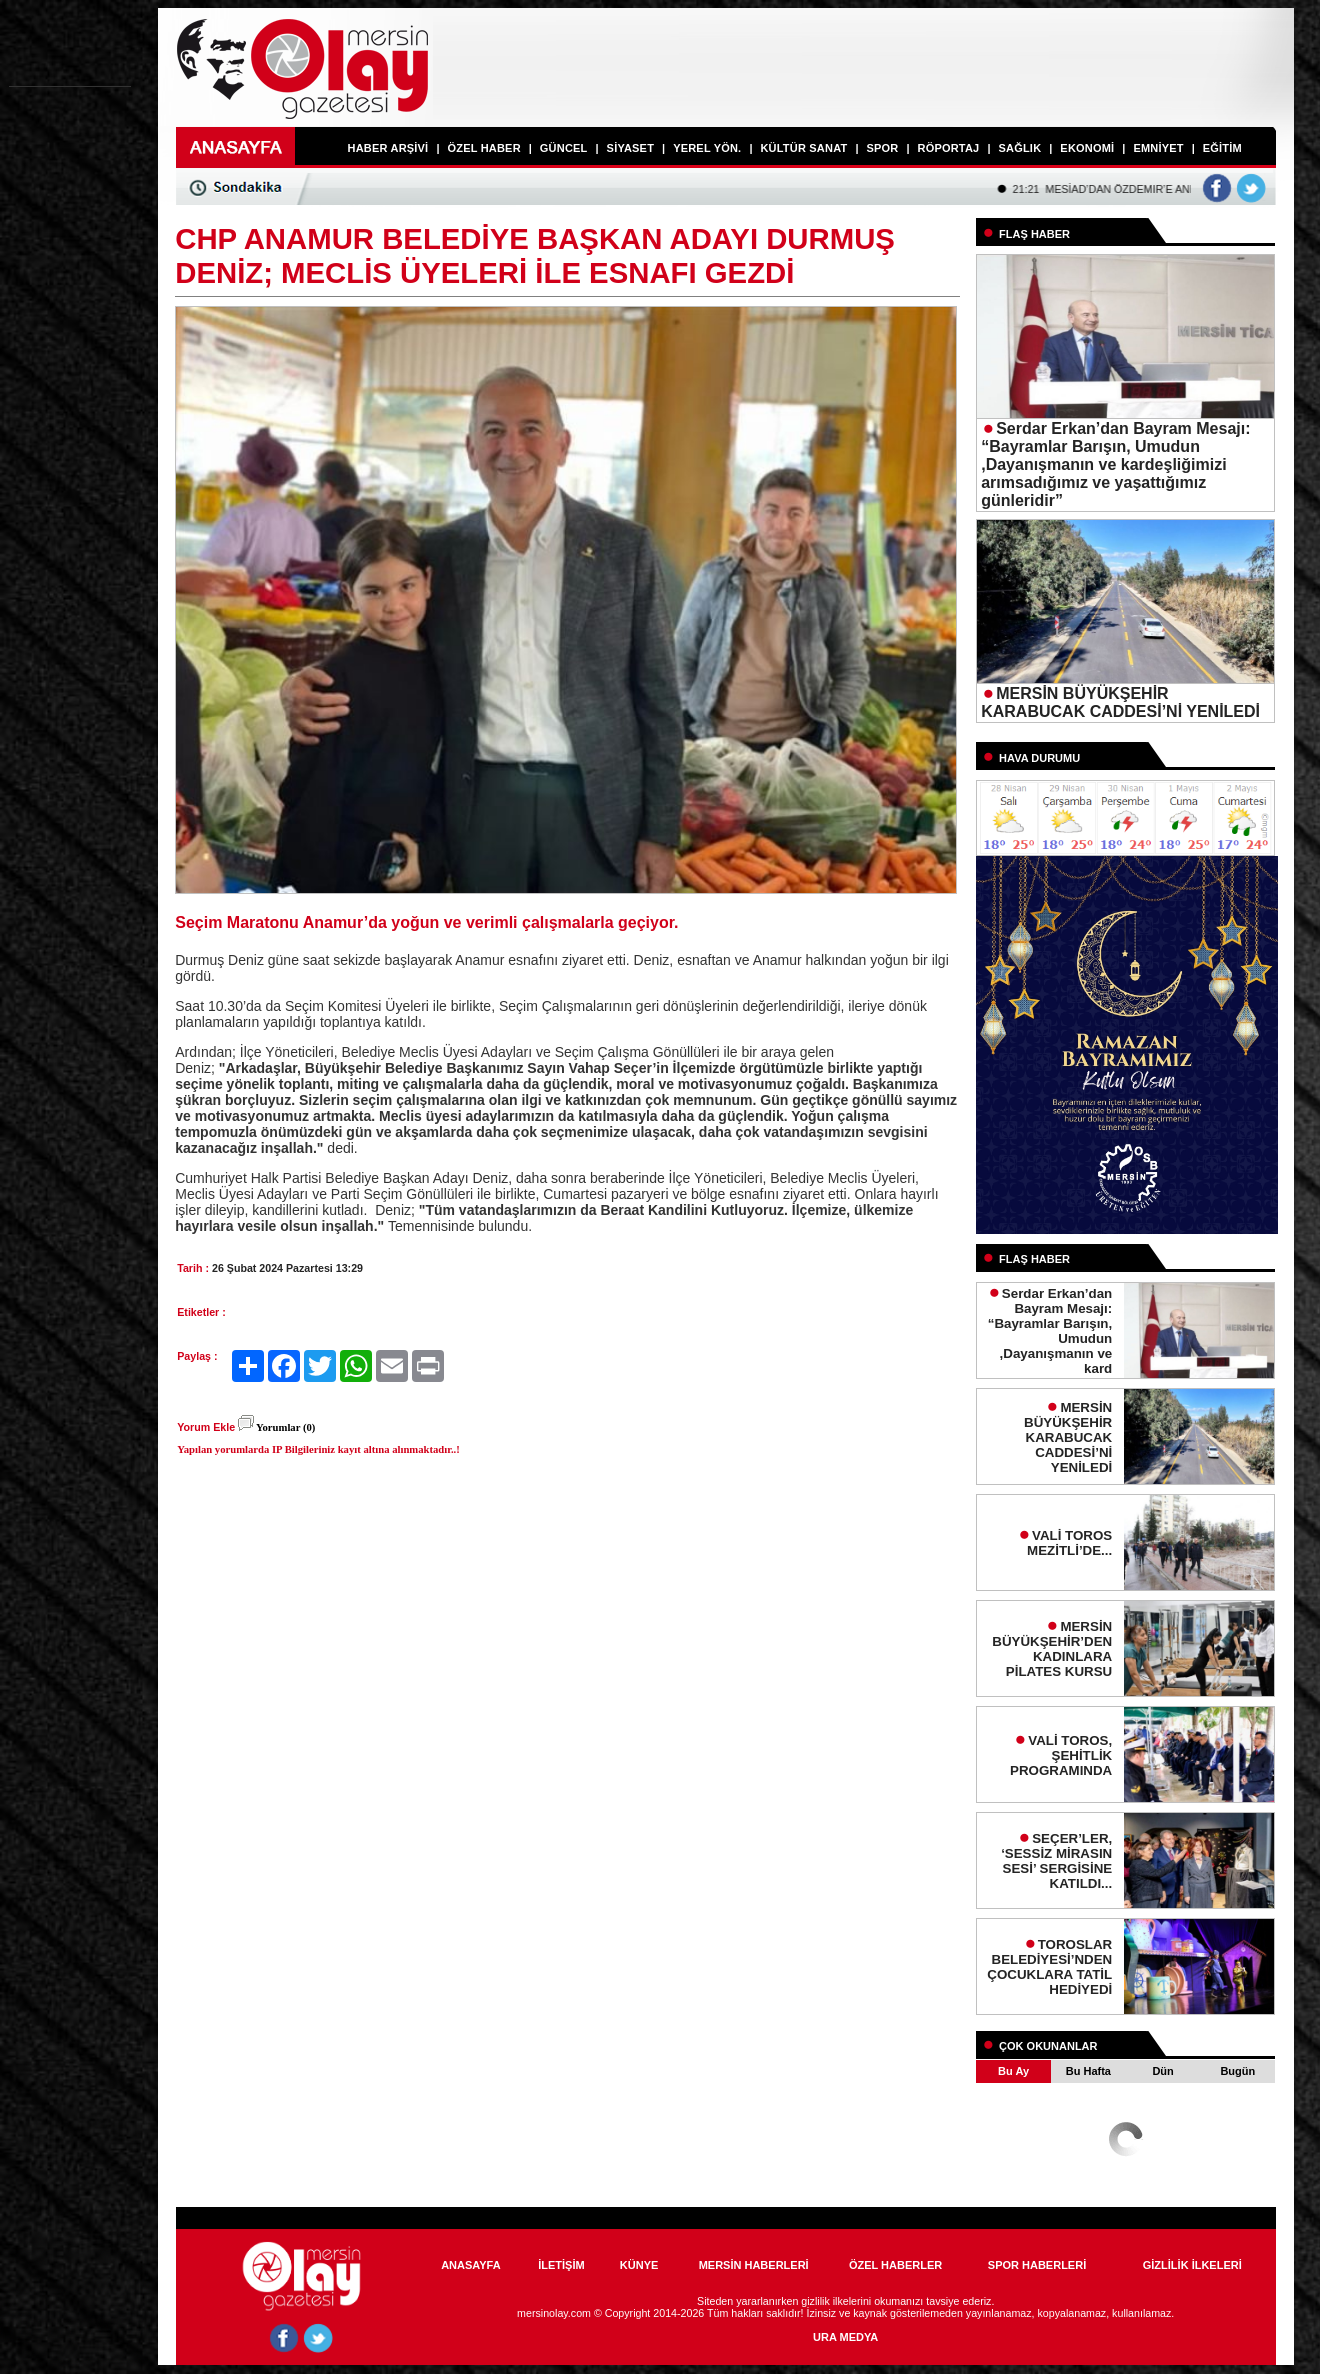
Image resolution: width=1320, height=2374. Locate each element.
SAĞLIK (1020, 148)
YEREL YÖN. (707, 148)
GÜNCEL (564, 148)
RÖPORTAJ (949, 148)
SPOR (882, 148)
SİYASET (630, 148)
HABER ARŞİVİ (388, 148)
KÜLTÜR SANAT (803, 148)
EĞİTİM (1222, 148)
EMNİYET (1158, 148)
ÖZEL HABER (483, 148)
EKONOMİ (1087, 148)
